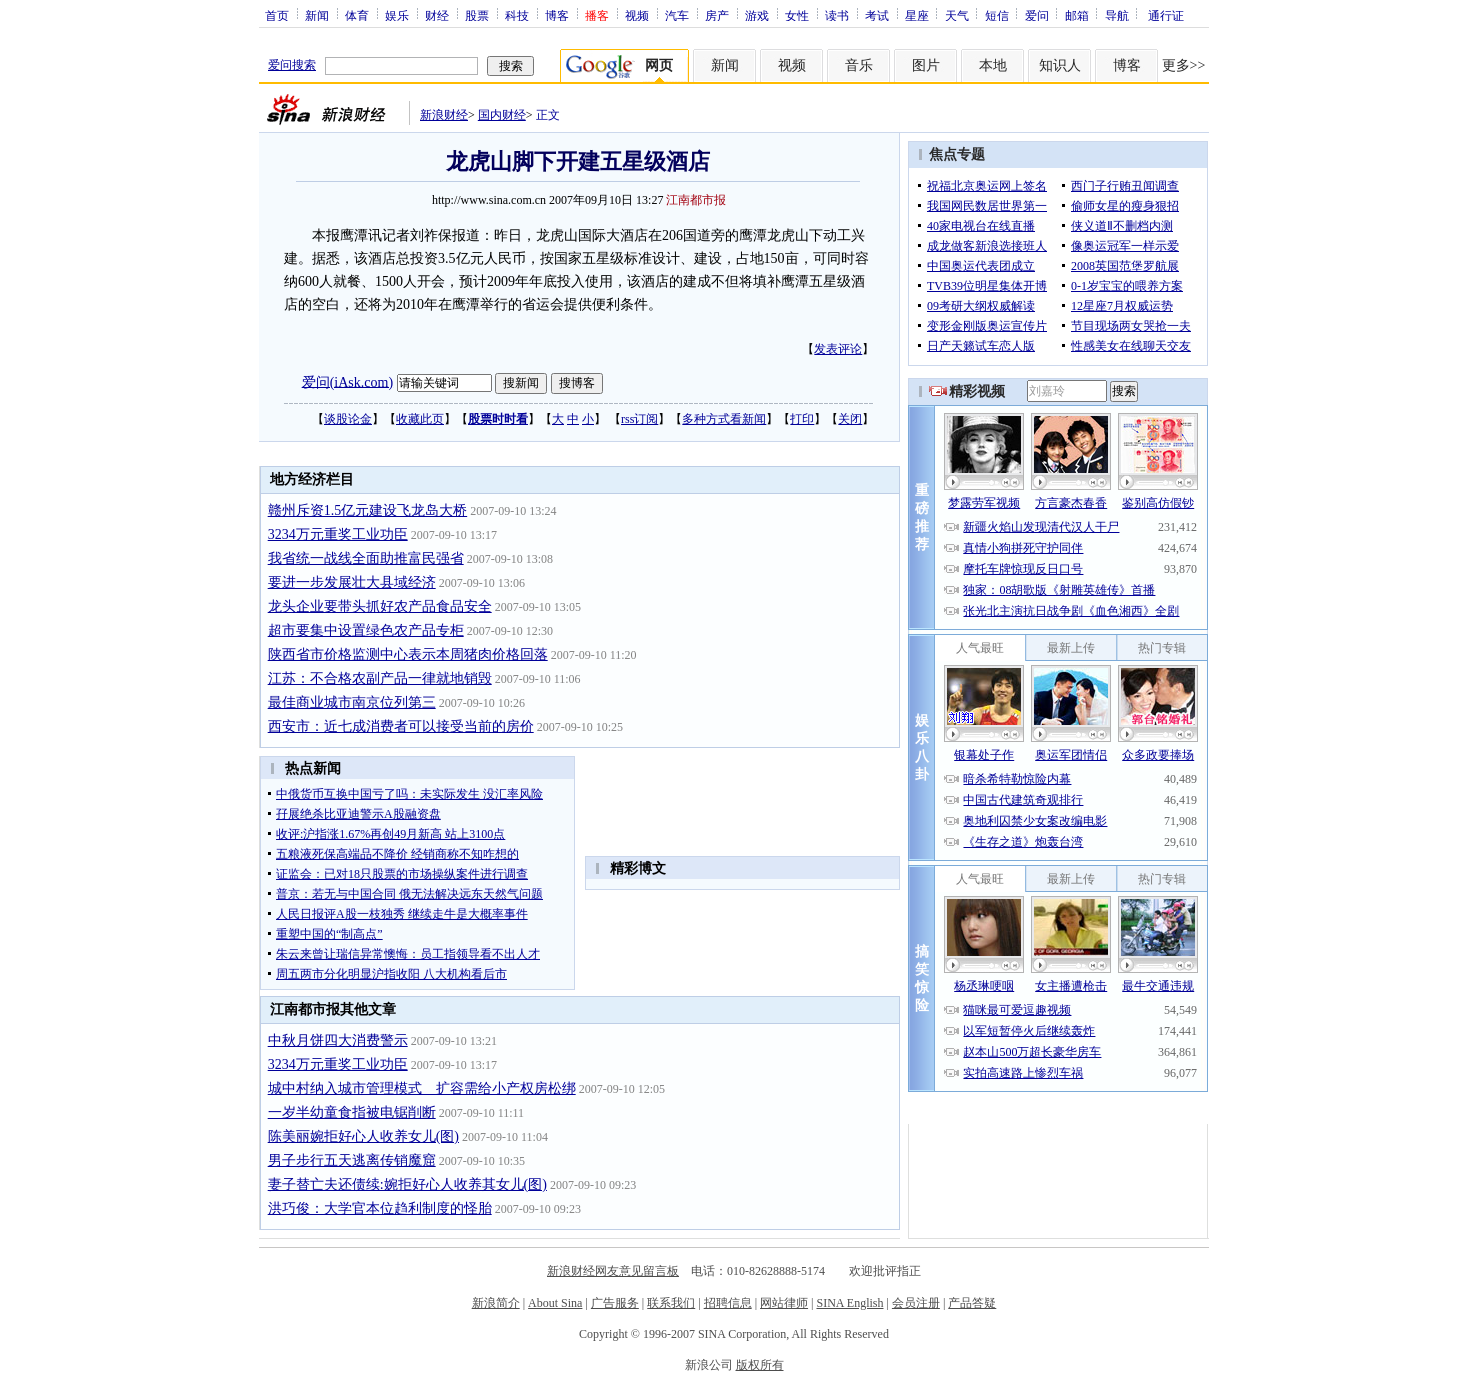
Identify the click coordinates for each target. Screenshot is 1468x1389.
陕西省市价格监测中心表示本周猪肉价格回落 (408, 654)
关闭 (850, 419)
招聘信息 (728, 1303)
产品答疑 (972, 1303)
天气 (957, 15)
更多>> (1184, 65)
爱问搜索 (292, 65)
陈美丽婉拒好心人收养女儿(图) (363, 1136)
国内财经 (502, 115)
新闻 (317, 15)
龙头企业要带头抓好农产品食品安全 (380, 606)
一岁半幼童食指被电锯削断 (352, 1112)
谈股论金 (348, 419)
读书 (837, 15)
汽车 (677, 15)
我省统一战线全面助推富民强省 (366, 558)
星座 (917, 15)
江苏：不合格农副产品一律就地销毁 (380, 678)
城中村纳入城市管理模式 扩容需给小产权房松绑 (422, 1088)
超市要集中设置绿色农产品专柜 (366, 630)
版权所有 (760, 1365)
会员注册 (916, 1303)
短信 (997, 15)
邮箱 (1077, 15)
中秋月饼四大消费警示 (338, 1040)
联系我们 (671, 1303)
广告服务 (615, 1303)
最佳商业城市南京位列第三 (352, 702)
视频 (637, 15)
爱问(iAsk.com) (347, 381)
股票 (477, 15)
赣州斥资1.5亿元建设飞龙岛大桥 (368, 510)
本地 (993, 65)
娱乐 (397, 15)
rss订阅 (639, 419)
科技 (517, 15)
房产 (717, 15)
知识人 (1060, 65)
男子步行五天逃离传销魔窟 (352, 1160)
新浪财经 (444, 115)
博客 (557, 15)
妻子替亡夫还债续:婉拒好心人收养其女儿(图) (407, 1184)
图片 (926, 65)
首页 (277, 15)
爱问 (1037, 15)
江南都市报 (696, 200)
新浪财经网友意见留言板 (613, 1271)
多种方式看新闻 (724, 419)
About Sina (555, 1303)
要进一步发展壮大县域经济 (352, 582)
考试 (877, 15)
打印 (802, 419)
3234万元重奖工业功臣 (338, 534)
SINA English (849, 1303)
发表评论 (838, 349)
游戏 (757, 15)
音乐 (859, 65)
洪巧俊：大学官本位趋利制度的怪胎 (380, 1208)
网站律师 (784, 1303)
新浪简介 (496, 1303)
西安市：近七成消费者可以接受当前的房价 (401, 726)
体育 (357, 15)
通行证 (1166, 15)
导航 (1117, 15)
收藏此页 (420, 419)
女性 (797, 15)
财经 (437, 15)
